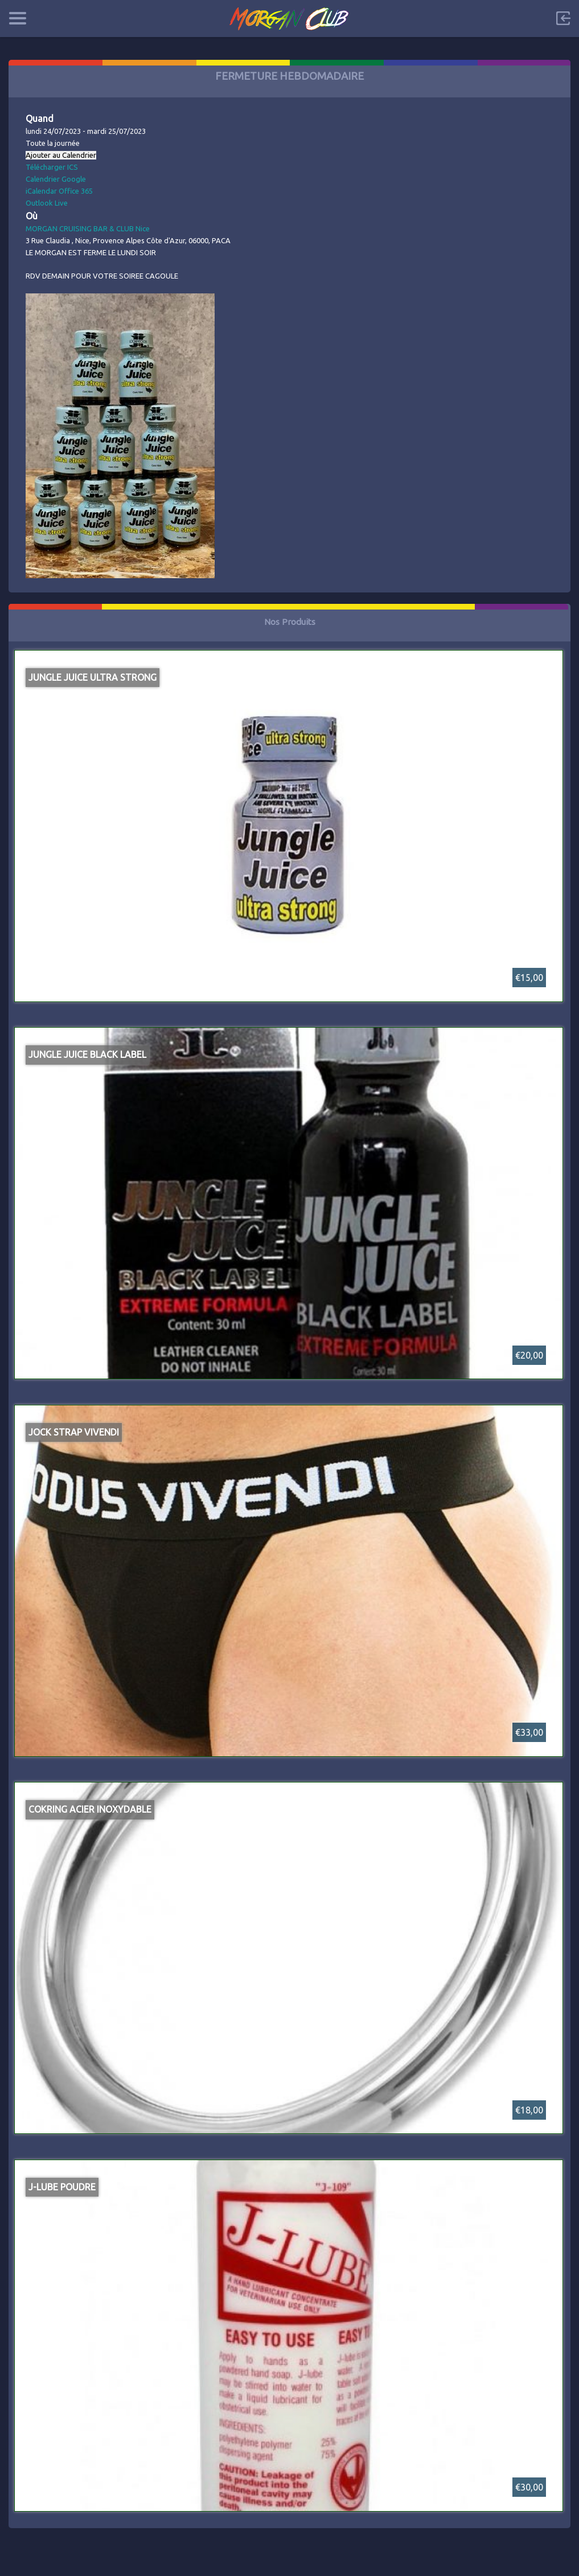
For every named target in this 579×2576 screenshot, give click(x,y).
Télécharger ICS (52, 167)
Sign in (563, 18)
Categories (17, 18)
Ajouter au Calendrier (61, 155)
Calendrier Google (56, 179)
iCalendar (41, 191)
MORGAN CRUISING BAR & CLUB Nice (88, 228)
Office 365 (76, 191)
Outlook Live (47, 203)
